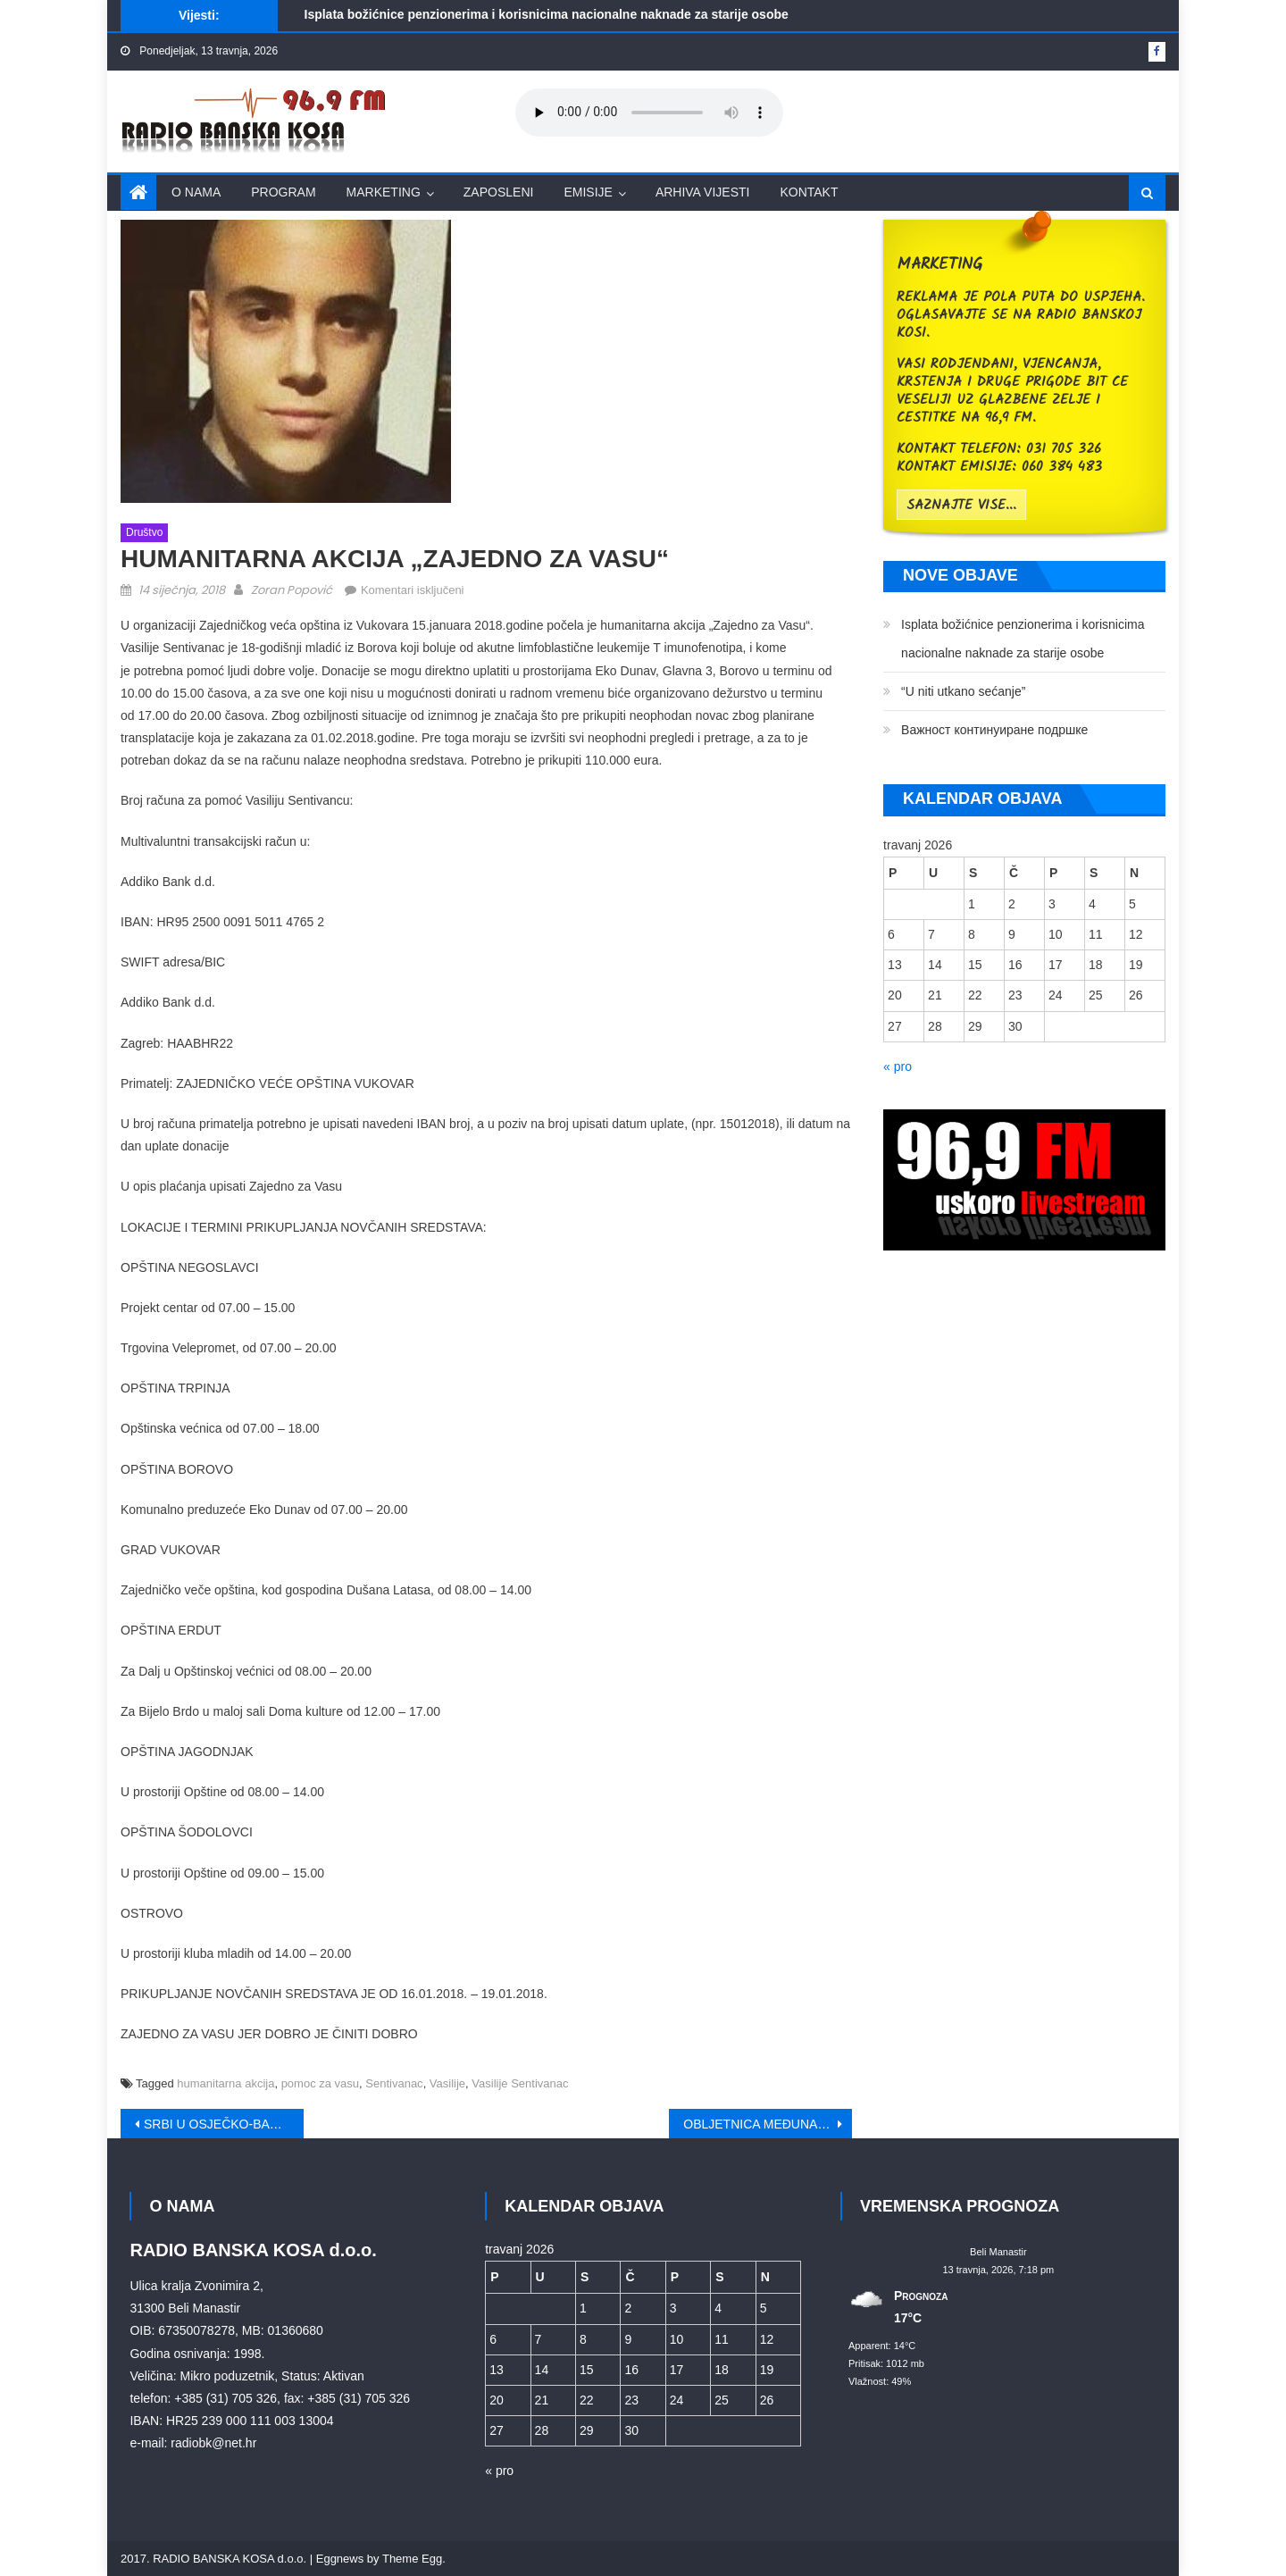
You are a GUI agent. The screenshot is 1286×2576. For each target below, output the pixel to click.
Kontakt (809, 192)
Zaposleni (498, 192)
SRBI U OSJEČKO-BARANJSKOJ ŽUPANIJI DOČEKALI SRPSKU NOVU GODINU (224, 2124)
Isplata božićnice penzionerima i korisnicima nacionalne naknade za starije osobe (547, 14)
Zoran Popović (291, 589)
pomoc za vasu (320, 2083)
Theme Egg (412, 2558)
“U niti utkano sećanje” (963, 691)
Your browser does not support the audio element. (649, 112)
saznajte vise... (961, 505)
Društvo (144, 532)
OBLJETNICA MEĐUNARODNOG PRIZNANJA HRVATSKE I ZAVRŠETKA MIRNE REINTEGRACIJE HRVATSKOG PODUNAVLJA (767, 2124)
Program (283, 192)
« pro (897, 1066)
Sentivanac (393, 2083)
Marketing (384, 192)
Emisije (588, 192)
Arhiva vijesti (703, 192)
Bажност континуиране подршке (994, 730)
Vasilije (447, 2083)
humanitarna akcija (225, 2083)
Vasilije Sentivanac (520, 2083)
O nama (196, 192)
